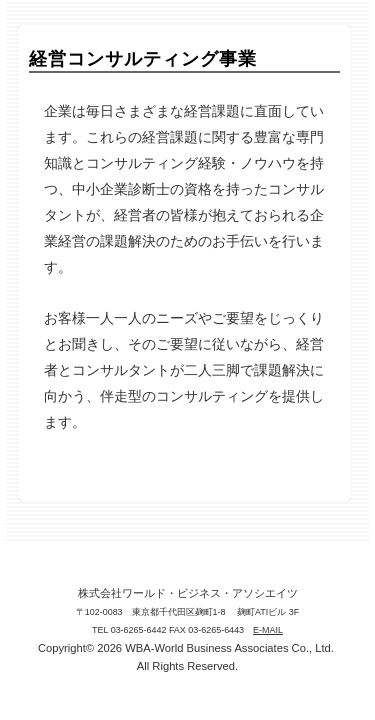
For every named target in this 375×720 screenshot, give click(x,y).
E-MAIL (268, 630)
